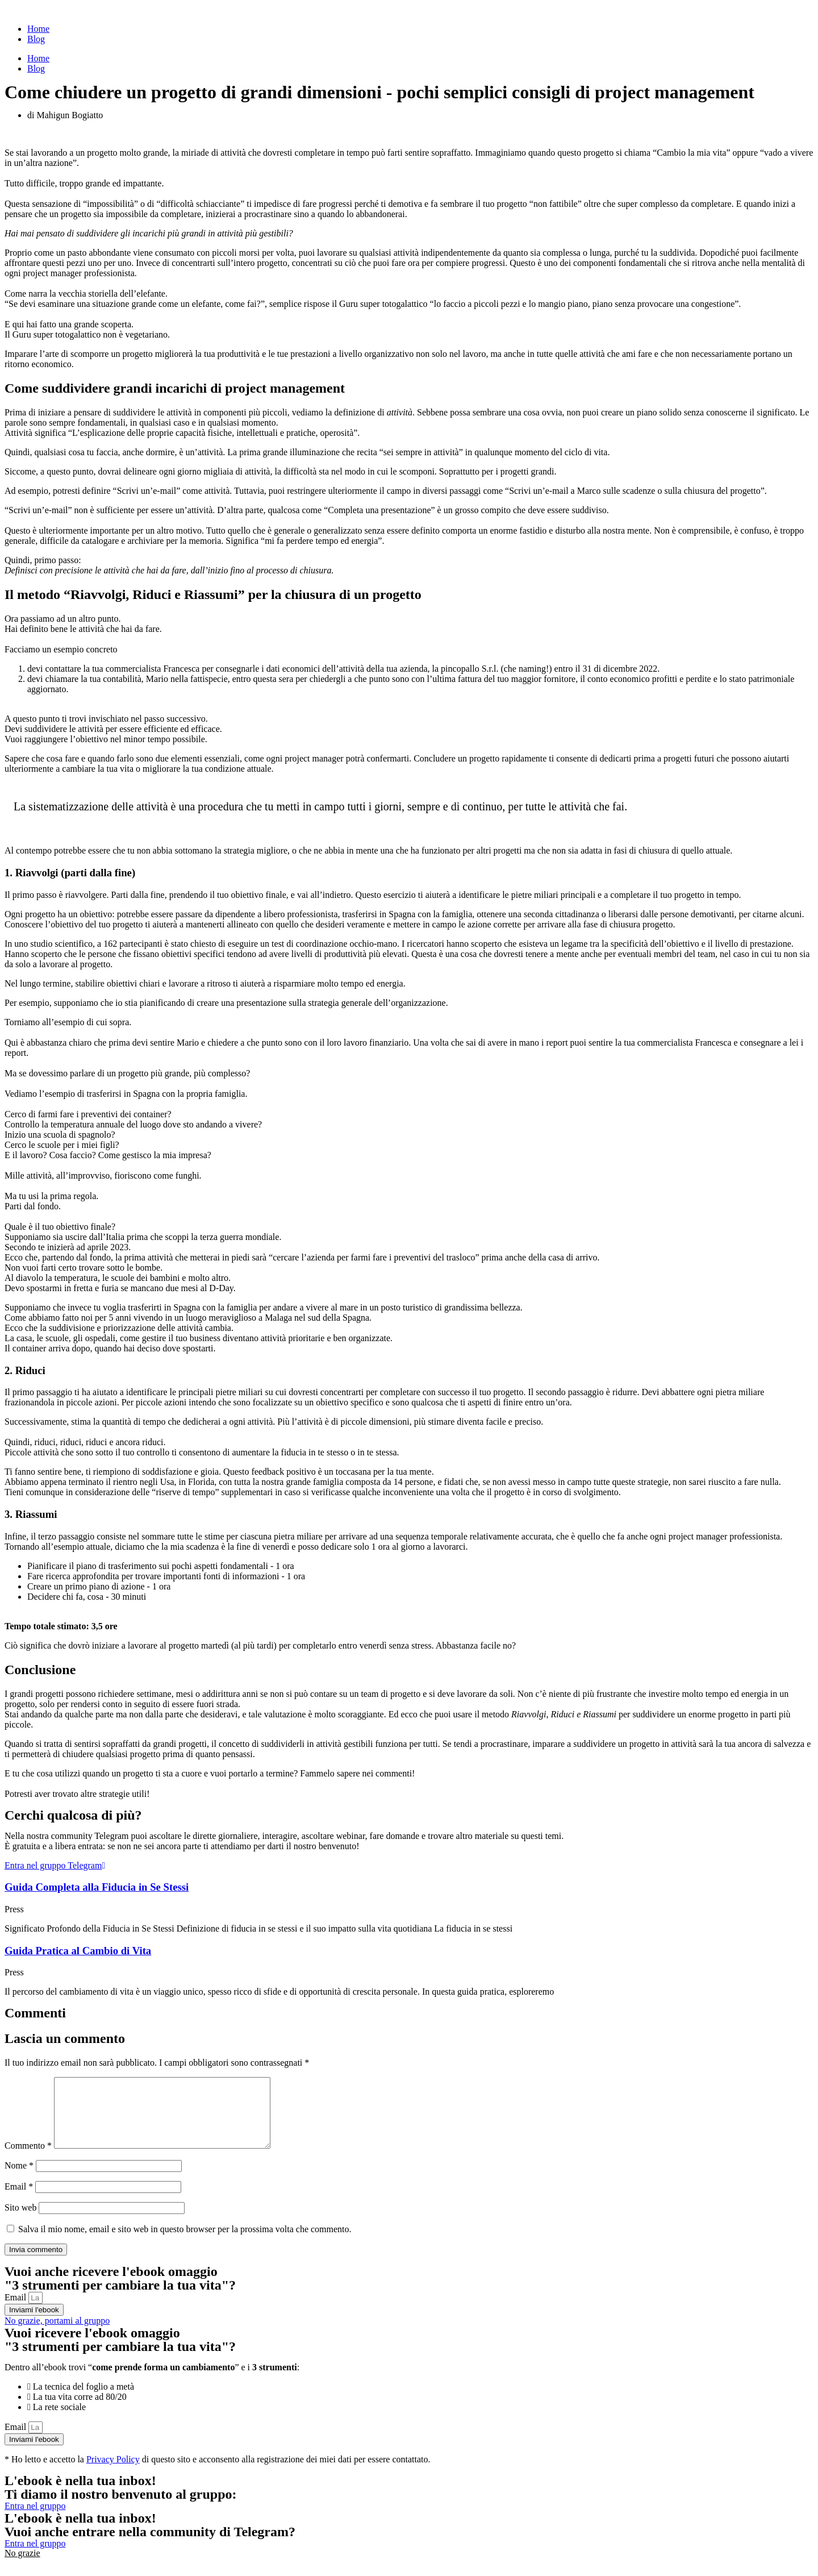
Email (19, 2200)
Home (38, 29)
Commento (28, 2159)
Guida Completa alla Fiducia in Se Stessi (97, 1887)
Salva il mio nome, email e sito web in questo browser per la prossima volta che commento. (185, 2243)
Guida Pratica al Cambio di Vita (78, 1951)
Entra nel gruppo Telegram (55, 1865)
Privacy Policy (113, 2473)
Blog (36, 39)
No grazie (22, 2566)
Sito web (20, 2221)
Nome (19, 2179)
